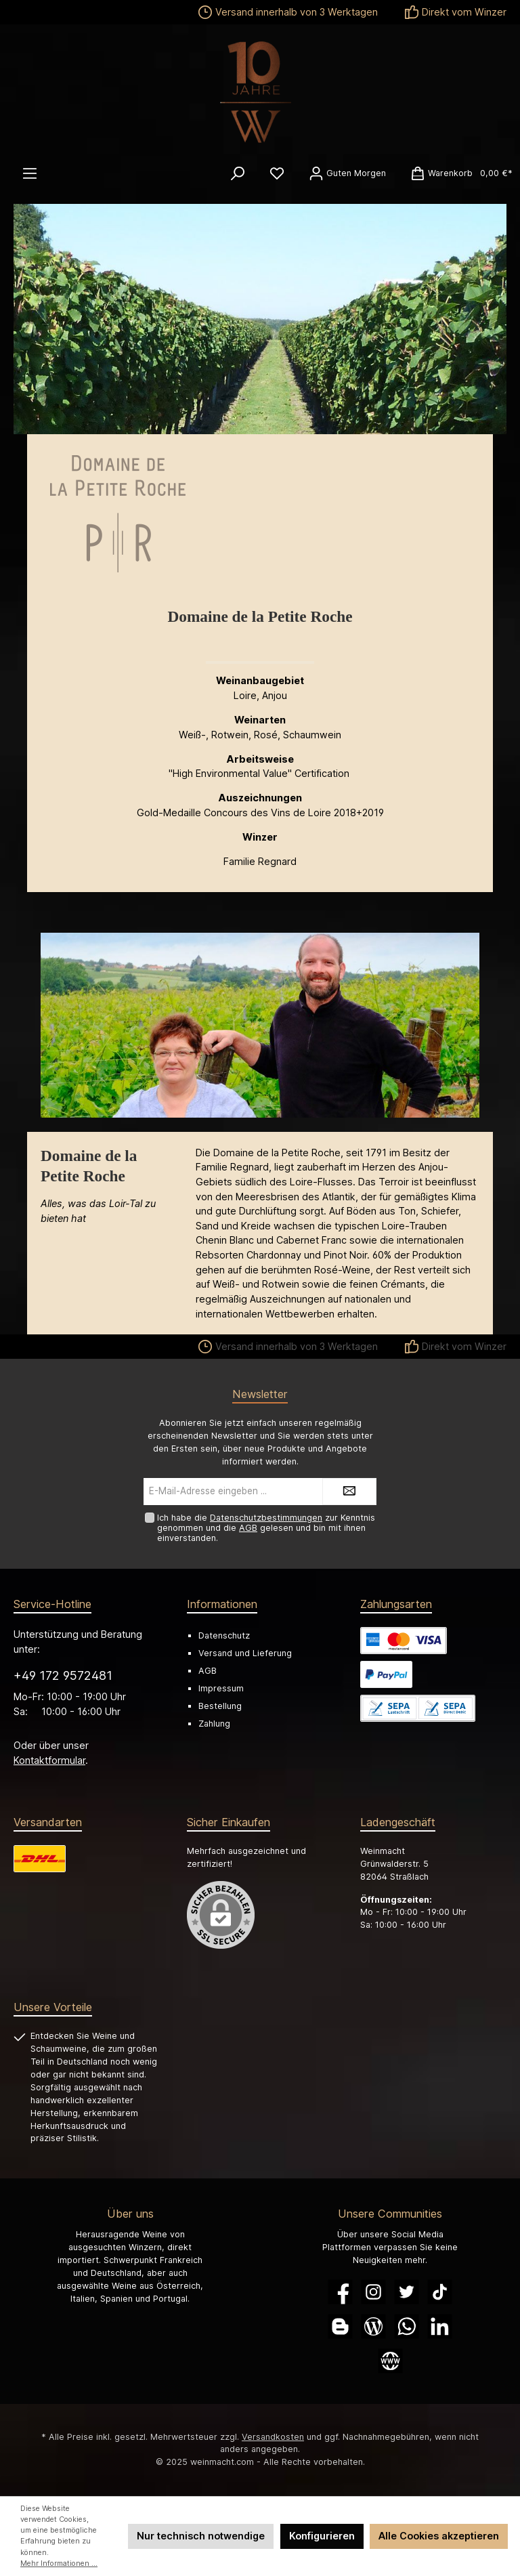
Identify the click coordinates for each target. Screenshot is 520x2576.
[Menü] (30, 173)
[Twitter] (406, 2292)
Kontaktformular (49, 1760)
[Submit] (349, 1491)
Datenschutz (224, 1635)
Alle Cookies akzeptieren (438, 2535)
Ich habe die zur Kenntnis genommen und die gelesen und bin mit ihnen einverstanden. (266, 1528)
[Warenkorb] (457, 173)
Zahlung (214, 1723)
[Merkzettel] (277, 173)
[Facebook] (340, 2292)
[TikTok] (440, 2292)
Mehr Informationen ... (59, 2563)
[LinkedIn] (440, 2326)
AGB (248, 1528)
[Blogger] (340, 2326)
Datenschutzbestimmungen (266, 1518)
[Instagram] (373, 2292)
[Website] (390, 2361)
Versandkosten (273, 2437)
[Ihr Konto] (347, 173)
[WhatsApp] (406, 2326)
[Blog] (373, 2326)
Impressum (221, 1688)
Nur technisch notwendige (201, 2535)
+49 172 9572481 (63, 1675)
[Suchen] (237, 173)
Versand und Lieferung (245, 1653)
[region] (260, 1025)
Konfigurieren (322, 2535)
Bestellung (220, 1706)
